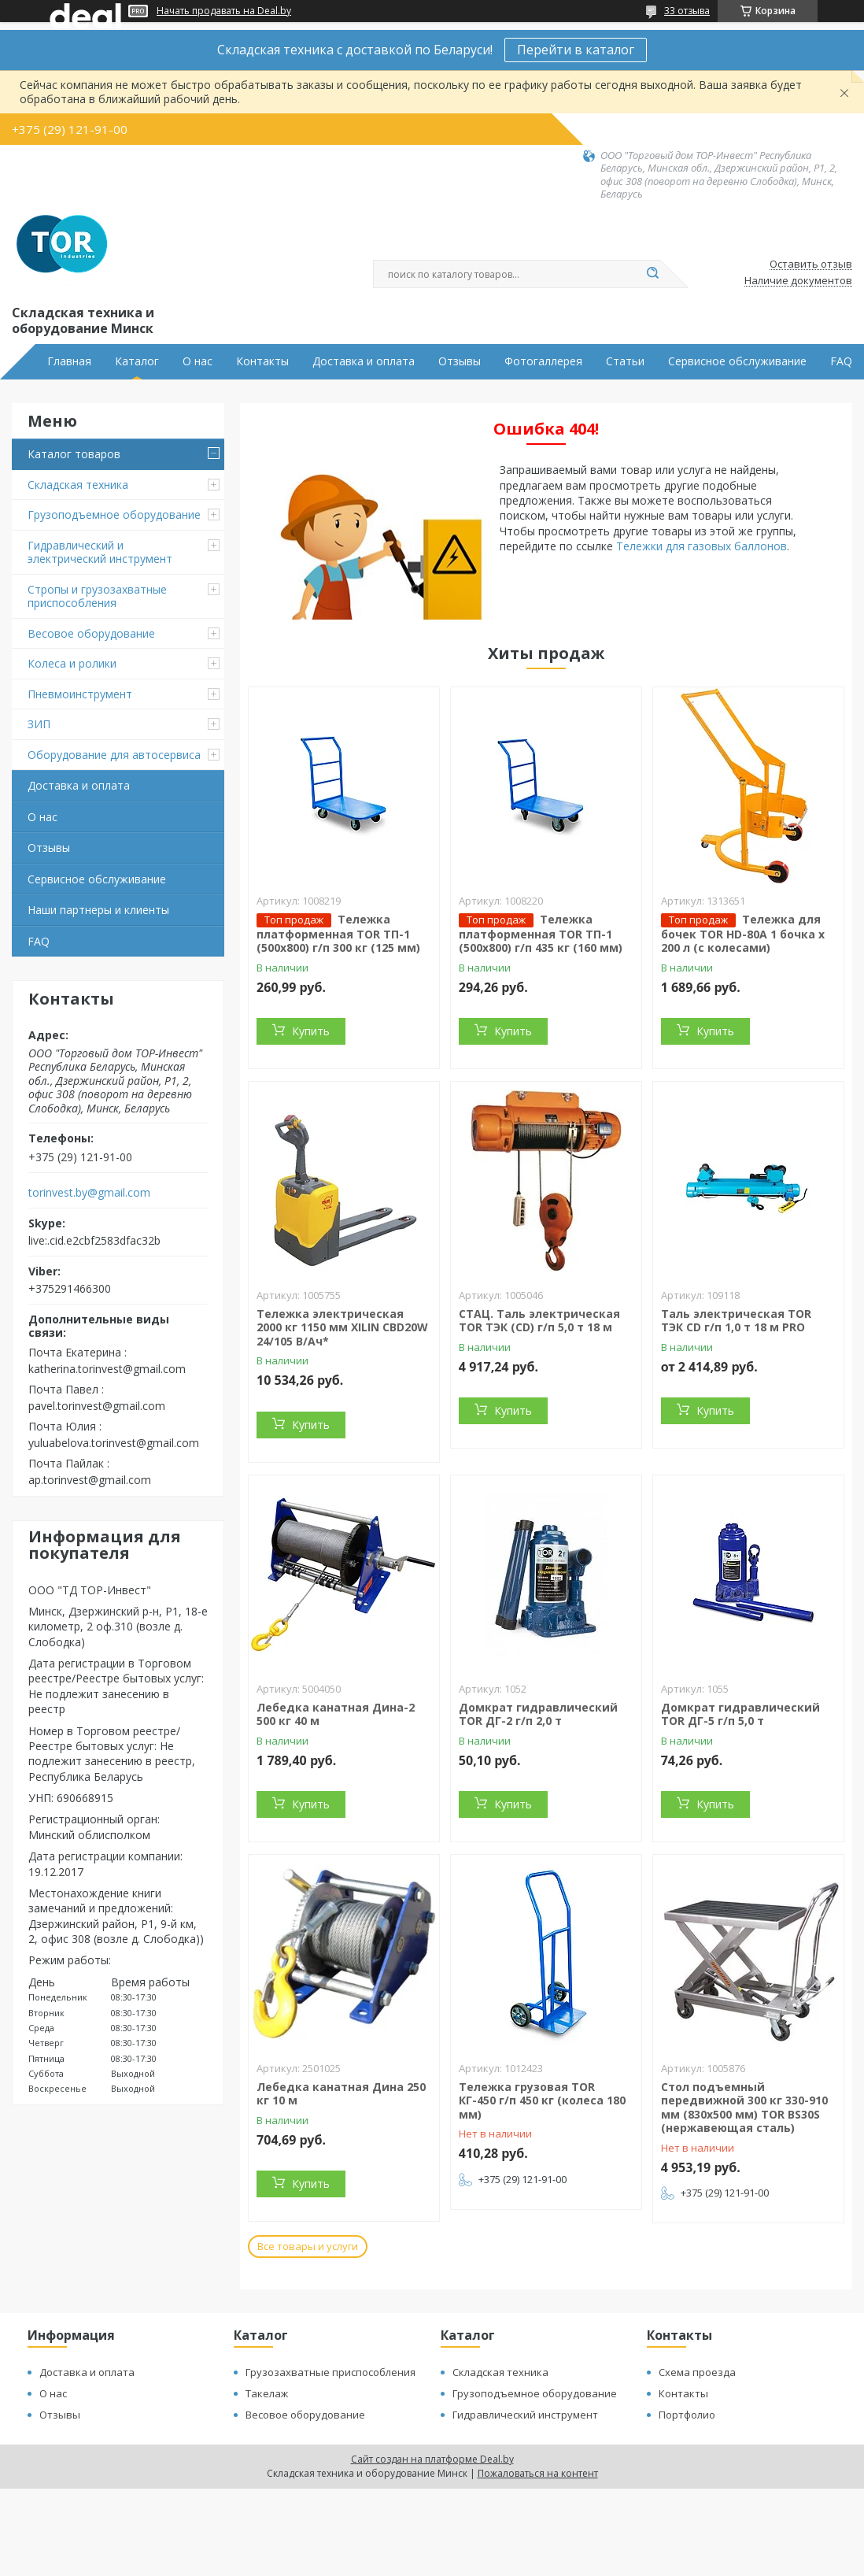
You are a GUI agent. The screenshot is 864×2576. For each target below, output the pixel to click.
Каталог (137, 361)
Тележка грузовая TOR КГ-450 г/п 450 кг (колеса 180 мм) (542, 2100)
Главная (69, 361)
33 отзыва (687, 10)
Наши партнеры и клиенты (98, 909)
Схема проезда (697, 2372)
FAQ (841, 361)
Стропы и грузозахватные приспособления (97, 596)
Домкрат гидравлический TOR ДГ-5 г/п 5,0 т (740, 1714)
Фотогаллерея (543, 361)
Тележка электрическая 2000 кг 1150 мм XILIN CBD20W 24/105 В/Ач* (342, 1327)
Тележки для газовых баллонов (701, 546)
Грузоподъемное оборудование (114, 514)
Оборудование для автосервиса (114, 754)
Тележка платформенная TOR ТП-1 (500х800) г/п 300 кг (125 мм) (338, 934)
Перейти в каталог (575, 49)
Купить (311, 1030)
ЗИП (39, 723)
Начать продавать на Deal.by (224, 11)
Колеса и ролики (72, 663)
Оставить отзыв (811, 264)
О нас (197, 361)
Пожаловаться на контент (538, 2473)
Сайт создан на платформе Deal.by (432, 2459)
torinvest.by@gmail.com (89, 1193)
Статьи (625, 361)
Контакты (262, 361)
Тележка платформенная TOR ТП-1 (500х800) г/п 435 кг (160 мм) (540, 934)
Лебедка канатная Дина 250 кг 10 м (341, 2093)
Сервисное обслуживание (737, 361)
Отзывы (459, 361)
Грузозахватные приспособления (330, 2372)
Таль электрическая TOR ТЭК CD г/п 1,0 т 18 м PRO (736, 1320)
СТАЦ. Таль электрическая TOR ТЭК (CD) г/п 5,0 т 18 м (539, 1320)
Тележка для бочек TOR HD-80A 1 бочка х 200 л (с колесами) (743, 934)
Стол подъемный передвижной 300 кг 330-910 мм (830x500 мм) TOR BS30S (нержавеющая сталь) (744, 2107)
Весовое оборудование (91, 633)
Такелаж (267, 2393)
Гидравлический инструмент (525, 2415)
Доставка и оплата (363, 361)
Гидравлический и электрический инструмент (100, 552)
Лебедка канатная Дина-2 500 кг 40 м (336, 1714)
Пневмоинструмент (80, 694)
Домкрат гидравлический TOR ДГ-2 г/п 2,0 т (538, 1714)
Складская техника (78, 484)
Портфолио (687, 2415)
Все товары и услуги (307, 2246)
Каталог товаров (74, 453)
